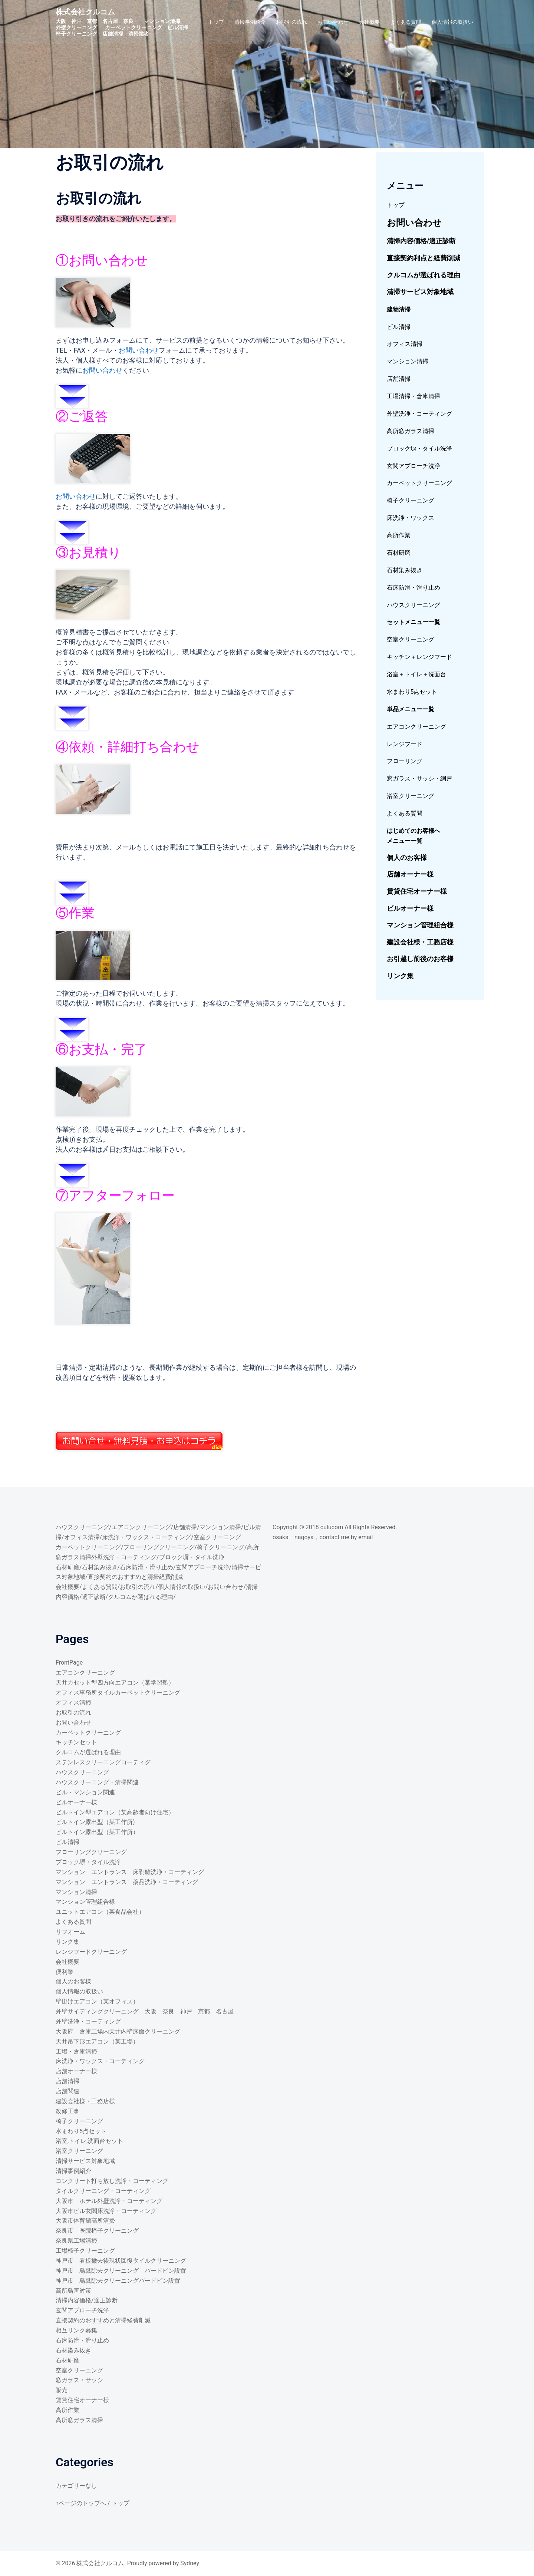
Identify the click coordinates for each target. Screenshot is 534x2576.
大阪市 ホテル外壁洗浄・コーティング (109, 2200)
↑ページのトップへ (81, 2503)
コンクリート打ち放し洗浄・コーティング (115, 2180)
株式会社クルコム (85, 11)
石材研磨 (399, 552)
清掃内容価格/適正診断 (421, 241)
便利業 (64, 1971)
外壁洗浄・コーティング (419, 413)
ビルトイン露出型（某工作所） (97, 1831)
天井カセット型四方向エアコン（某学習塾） (115, 1682)
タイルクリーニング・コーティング (103, 2190)
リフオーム (70, 1931)
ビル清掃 (399, 326)
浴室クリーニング (410, 795)
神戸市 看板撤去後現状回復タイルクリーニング (121, 2260)
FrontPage (69, 1662)
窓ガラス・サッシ (79, 2380)
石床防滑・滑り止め (413, 587)
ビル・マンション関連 (85, 1792)
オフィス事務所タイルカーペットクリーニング (118, 1692)
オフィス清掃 (404, 343)
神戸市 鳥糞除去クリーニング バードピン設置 (121, 2270)
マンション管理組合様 (420, 925)
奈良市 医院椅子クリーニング (97, 2230)
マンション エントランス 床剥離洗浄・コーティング (130, 1872)
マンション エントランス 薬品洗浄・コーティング (127, 1882)
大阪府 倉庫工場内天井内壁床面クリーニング (118, 2031)
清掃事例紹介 (250, 22)
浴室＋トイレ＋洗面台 (416, 674)
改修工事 (67, 2111)
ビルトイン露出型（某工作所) (95, 1821)
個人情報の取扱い (452, 22)
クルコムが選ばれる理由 (423, 275)
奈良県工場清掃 (76, 2240)
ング (446, 482)
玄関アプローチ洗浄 (413, 465)
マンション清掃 (407, 361)
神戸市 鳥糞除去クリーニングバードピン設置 (118, 2280)
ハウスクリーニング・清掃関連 (97, 1782)
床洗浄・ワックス (410, 517)
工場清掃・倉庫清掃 (413, 396)
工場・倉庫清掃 (76, 2051)
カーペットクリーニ (413, 482)
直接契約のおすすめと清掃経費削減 (135, 1576)
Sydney (189, 2563)
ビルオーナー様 (410, 908)
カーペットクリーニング (88, 1547)
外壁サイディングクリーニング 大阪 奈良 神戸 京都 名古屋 (145, 2011)
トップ (216, 22)
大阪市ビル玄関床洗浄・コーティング (106, 2210)
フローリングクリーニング (159, 1547)
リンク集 (400, 976)
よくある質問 (405, 22)
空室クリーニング (410, 639)
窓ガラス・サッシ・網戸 (419, 778)
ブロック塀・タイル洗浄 (419, 448)
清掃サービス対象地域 (420, 292)
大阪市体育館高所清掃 (85, 2220)
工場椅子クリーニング (85, 2250)
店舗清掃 (399, 378)
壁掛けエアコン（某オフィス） (97, 2001)
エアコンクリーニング (416, 726)
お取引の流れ (291, 22)
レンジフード (404, 744)
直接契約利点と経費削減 (423, 258)
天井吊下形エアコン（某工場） (97, 2041)
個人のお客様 (407, 857)
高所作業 (399, 535)
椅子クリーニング (410, 500)
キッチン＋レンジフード (419, 656)
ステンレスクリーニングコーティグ (103, 1762)
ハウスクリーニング (413, 604)
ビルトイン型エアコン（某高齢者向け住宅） (115, 1812)
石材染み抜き (404, 570)
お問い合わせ (333, 22)
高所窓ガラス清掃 (410, 431)
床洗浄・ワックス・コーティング (146, 1537)
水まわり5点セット (412, 691)
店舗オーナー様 (410, 874)
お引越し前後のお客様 (420, 959)
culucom (331, 1527)
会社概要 (369, 22)
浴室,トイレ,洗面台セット (89, 2140)
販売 (61, 2390)
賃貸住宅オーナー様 (417, 891)
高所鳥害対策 (73, 2290)
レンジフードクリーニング (91, 1951)
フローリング (404, 761)
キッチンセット (76, 1742)
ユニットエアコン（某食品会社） (100, 1911)
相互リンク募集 (76, 2330)
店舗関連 (67, 2091)
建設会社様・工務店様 (420, 942)
